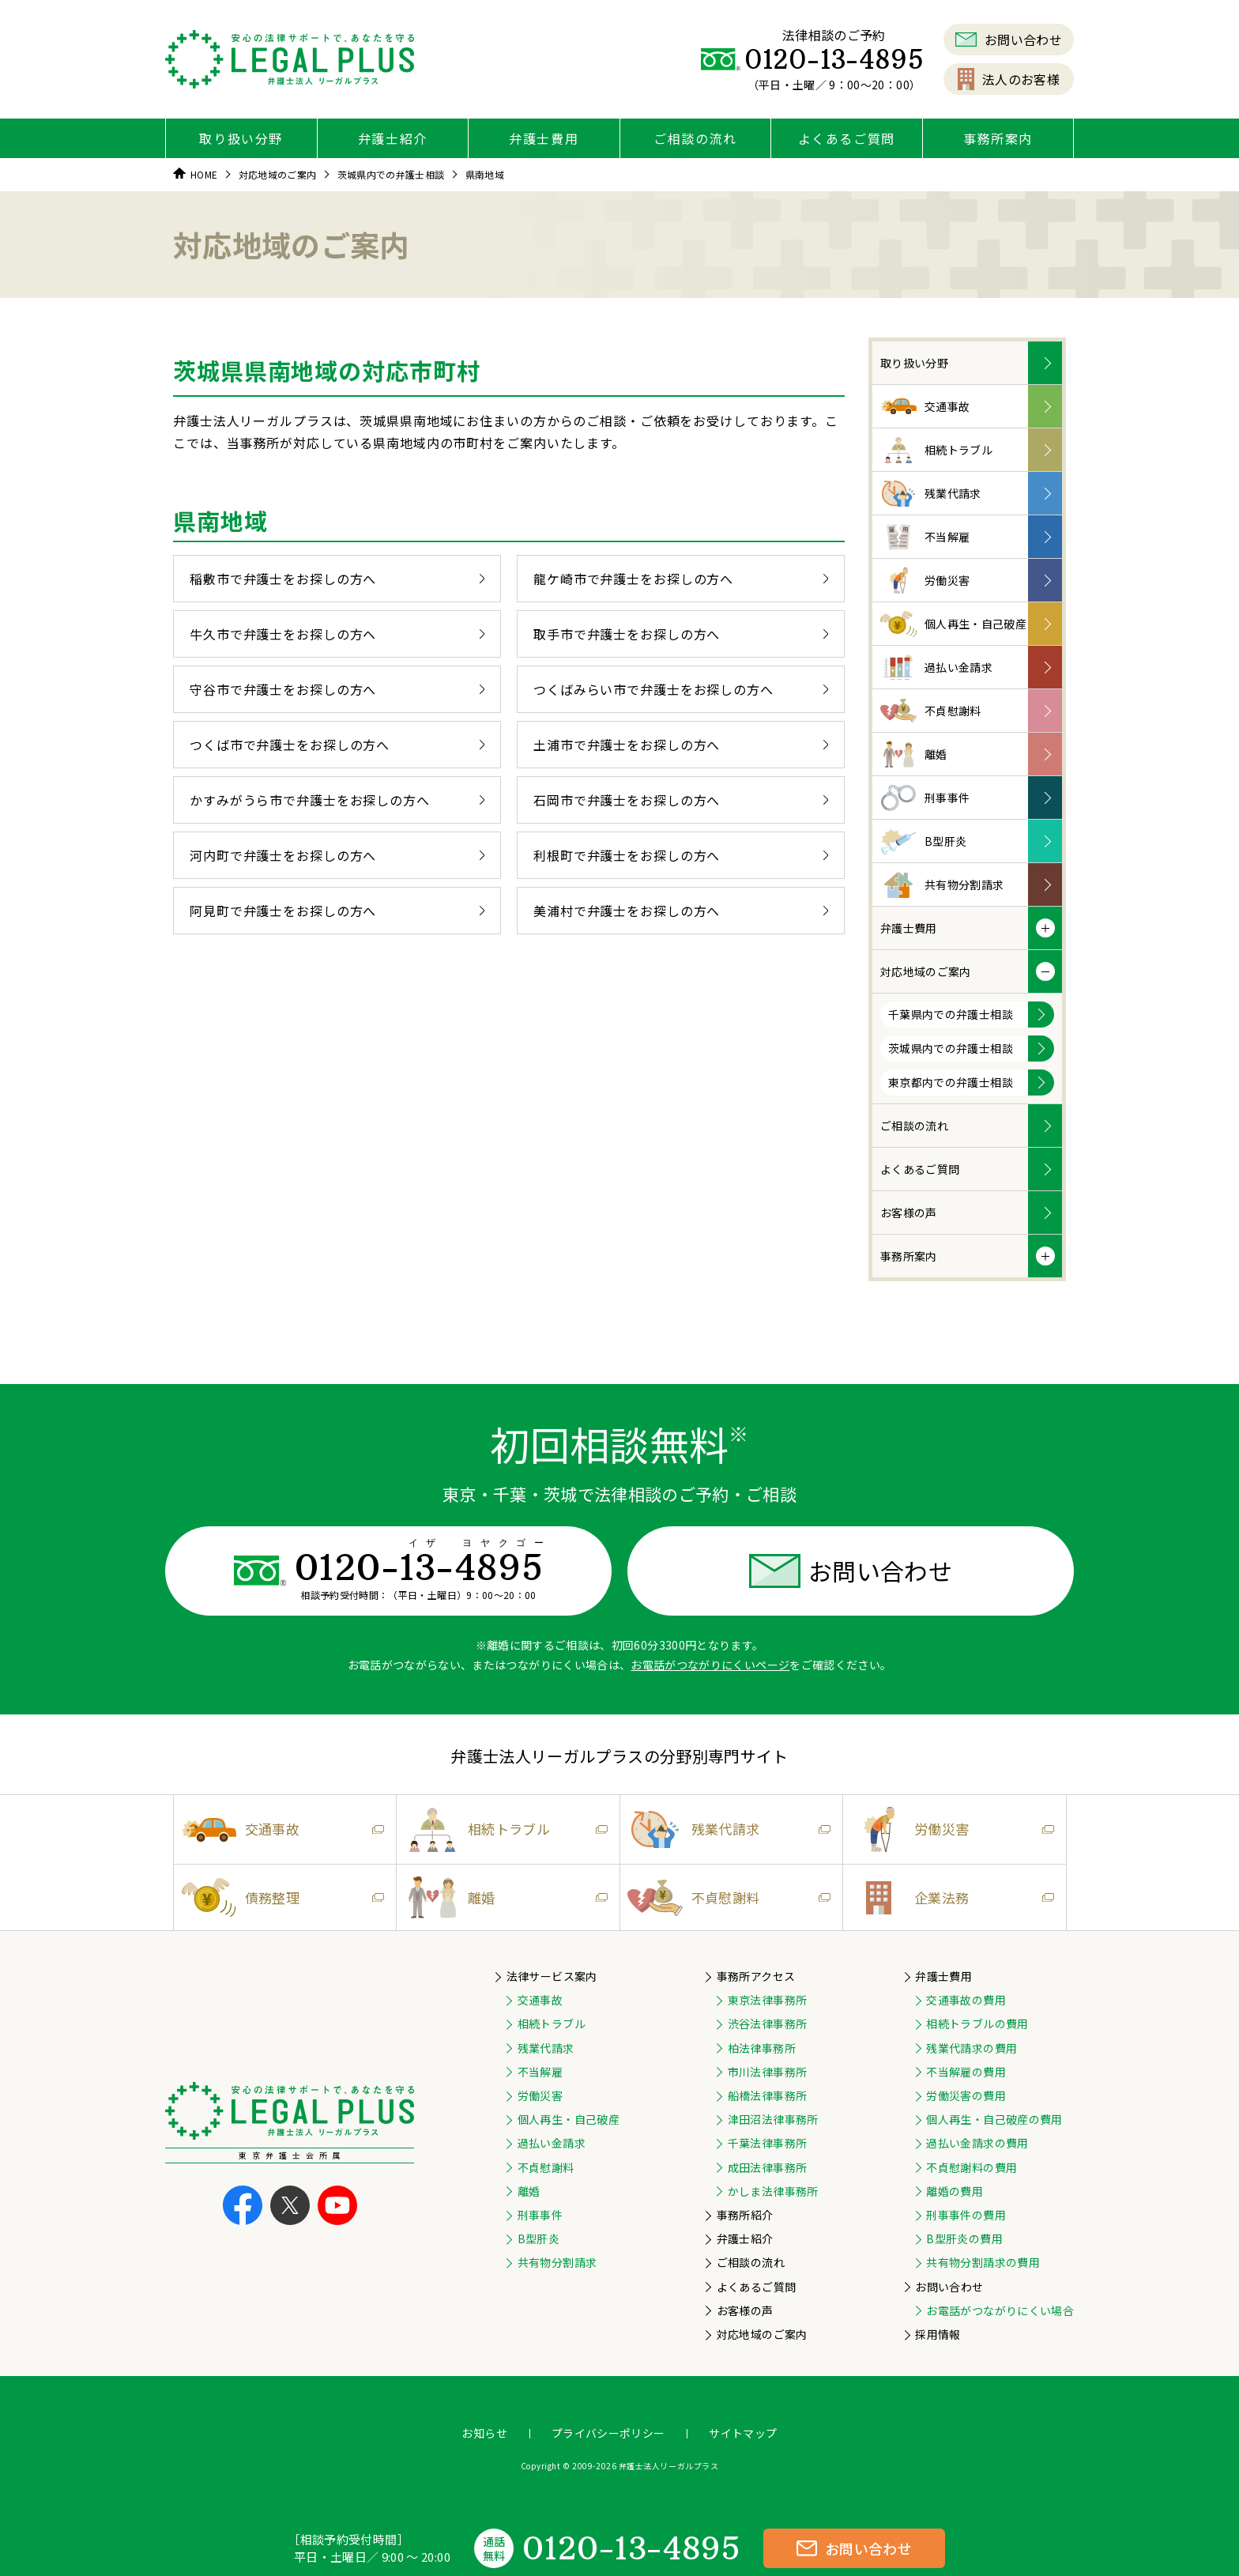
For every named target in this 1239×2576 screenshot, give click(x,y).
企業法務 (948, 1897)
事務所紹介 (745, 2215)
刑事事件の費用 (965, 2215)
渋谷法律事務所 (767, 2023)
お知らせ (484, 2433)
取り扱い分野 (241, 138)
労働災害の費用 (965, 2095)
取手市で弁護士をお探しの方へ (680, 633)
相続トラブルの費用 (977, 2023)
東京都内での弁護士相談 (950, 1082)
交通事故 (925, 407)
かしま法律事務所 (773, 2191)
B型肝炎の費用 (964, 2238)
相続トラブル (936, 450)
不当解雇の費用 (965, 2072)
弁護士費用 (543, 138)
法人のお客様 (1009, 79)
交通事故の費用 (965, 2000)
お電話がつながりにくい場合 (1000, 2310)
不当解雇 (925, 537)
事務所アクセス (756, 1976)
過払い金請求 (936, 667)
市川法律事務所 (767, 2072)
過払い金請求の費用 (977, 2143)
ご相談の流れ (695, 138)
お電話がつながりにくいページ (710, 1665)
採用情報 (937, 2334)
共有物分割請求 (942, 885)
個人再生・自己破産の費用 (994, 2119)
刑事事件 (925, 798)
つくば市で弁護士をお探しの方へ (337, 744)
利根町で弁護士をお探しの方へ (680, 855)
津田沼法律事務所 (773, 2119)
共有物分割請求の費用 (983, 2262)
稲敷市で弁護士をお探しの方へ (337, 578)
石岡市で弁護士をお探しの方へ (680, 799)
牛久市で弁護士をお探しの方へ (337, 633)
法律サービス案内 (552, 1976)
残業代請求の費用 (971, 2048)
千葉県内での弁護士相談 (950, 1014)
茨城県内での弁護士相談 (950, 1048)
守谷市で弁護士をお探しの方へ (337, 689)
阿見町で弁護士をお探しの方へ (337, 910)
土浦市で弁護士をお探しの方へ (680, 744)
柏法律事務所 (762, 2048)
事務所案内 (998, 138)
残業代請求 (930, 494)
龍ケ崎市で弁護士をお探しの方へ (680, 578)
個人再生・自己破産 (953, 624)
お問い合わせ (1008, 39)
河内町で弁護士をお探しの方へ (337, 855)
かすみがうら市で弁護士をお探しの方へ (337, 799)
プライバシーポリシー (608, 2433)
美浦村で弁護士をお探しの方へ (680, 910)
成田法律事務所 (767, 2167)
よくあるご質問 (846, 138)
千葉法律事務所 (767, 2143)
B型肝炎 (923, 841)
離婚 (913, 754)
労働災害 (925, 581)
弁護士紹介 (392, 138)
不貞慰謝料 (930, 711)
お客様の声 (908, 1212)
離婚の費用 (954, 2191)
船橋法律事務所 (767, 2095)
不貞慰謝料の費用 (971, 2167)
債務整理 (279, 1897)
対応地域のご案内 (925, 971)
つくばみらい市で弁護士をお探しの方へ (680, 689)
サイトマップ (743, 2433)
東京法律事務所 (767, 2000)
